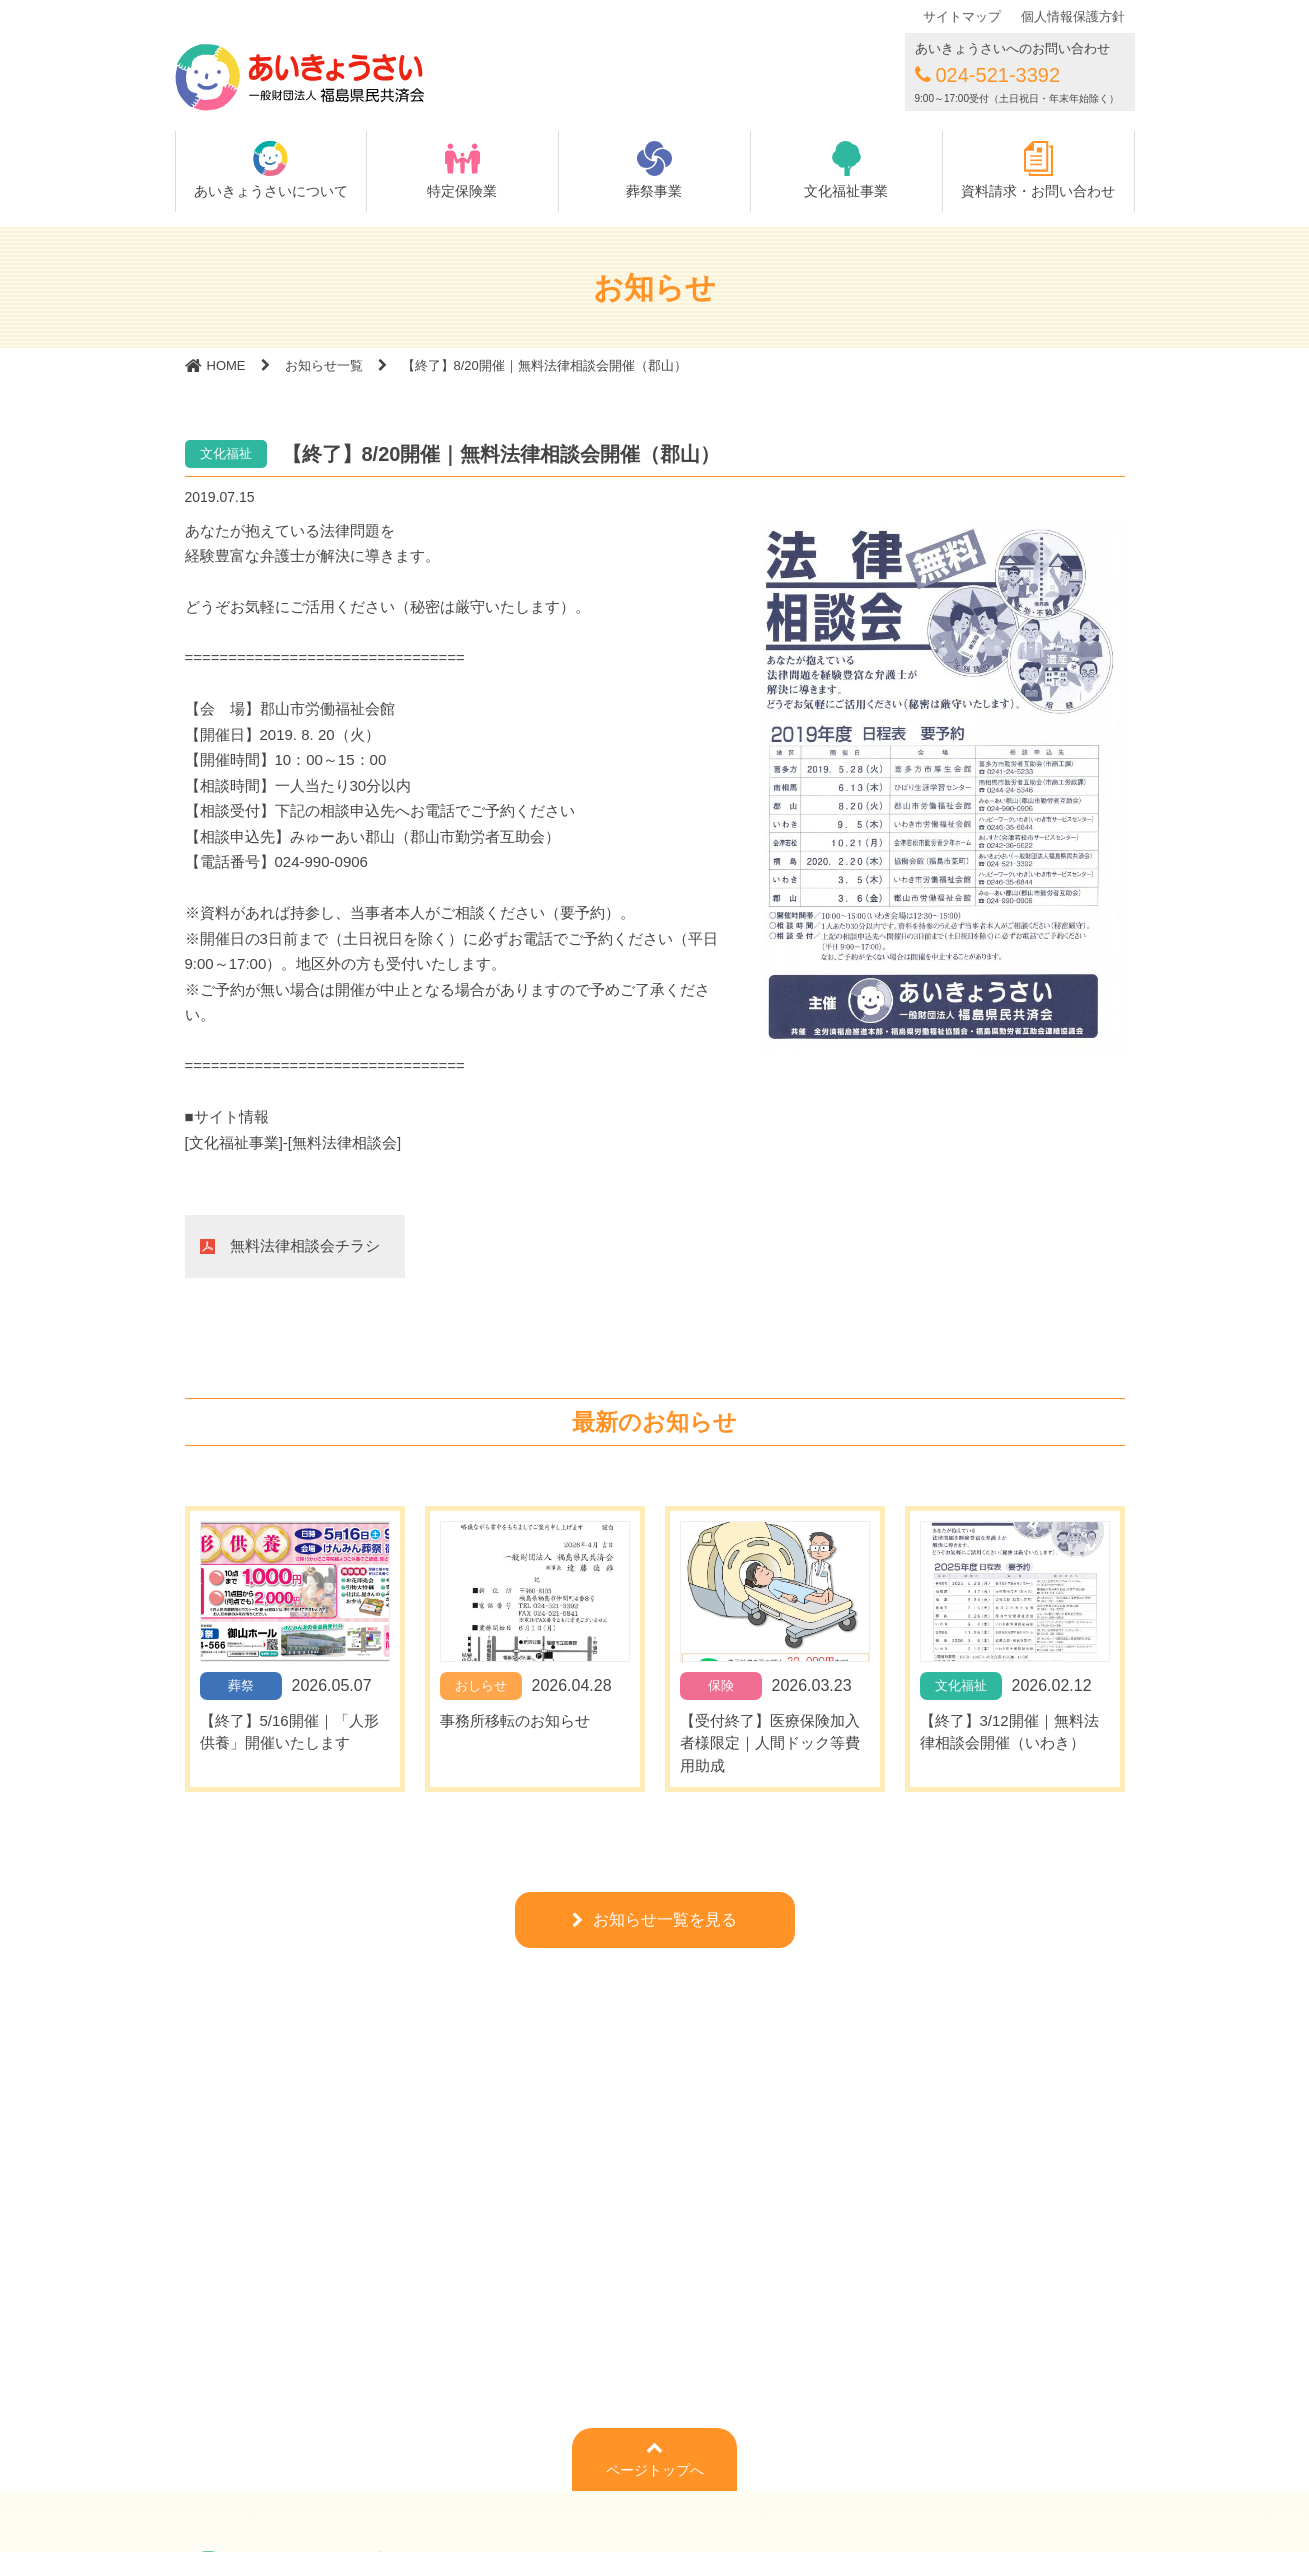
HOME (226, 365)
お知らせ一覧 (324, 365)
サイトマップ (962, 16)
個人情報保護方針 (1073, 16)
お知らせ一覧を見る (665, 1919)
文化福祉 (226, 453)
